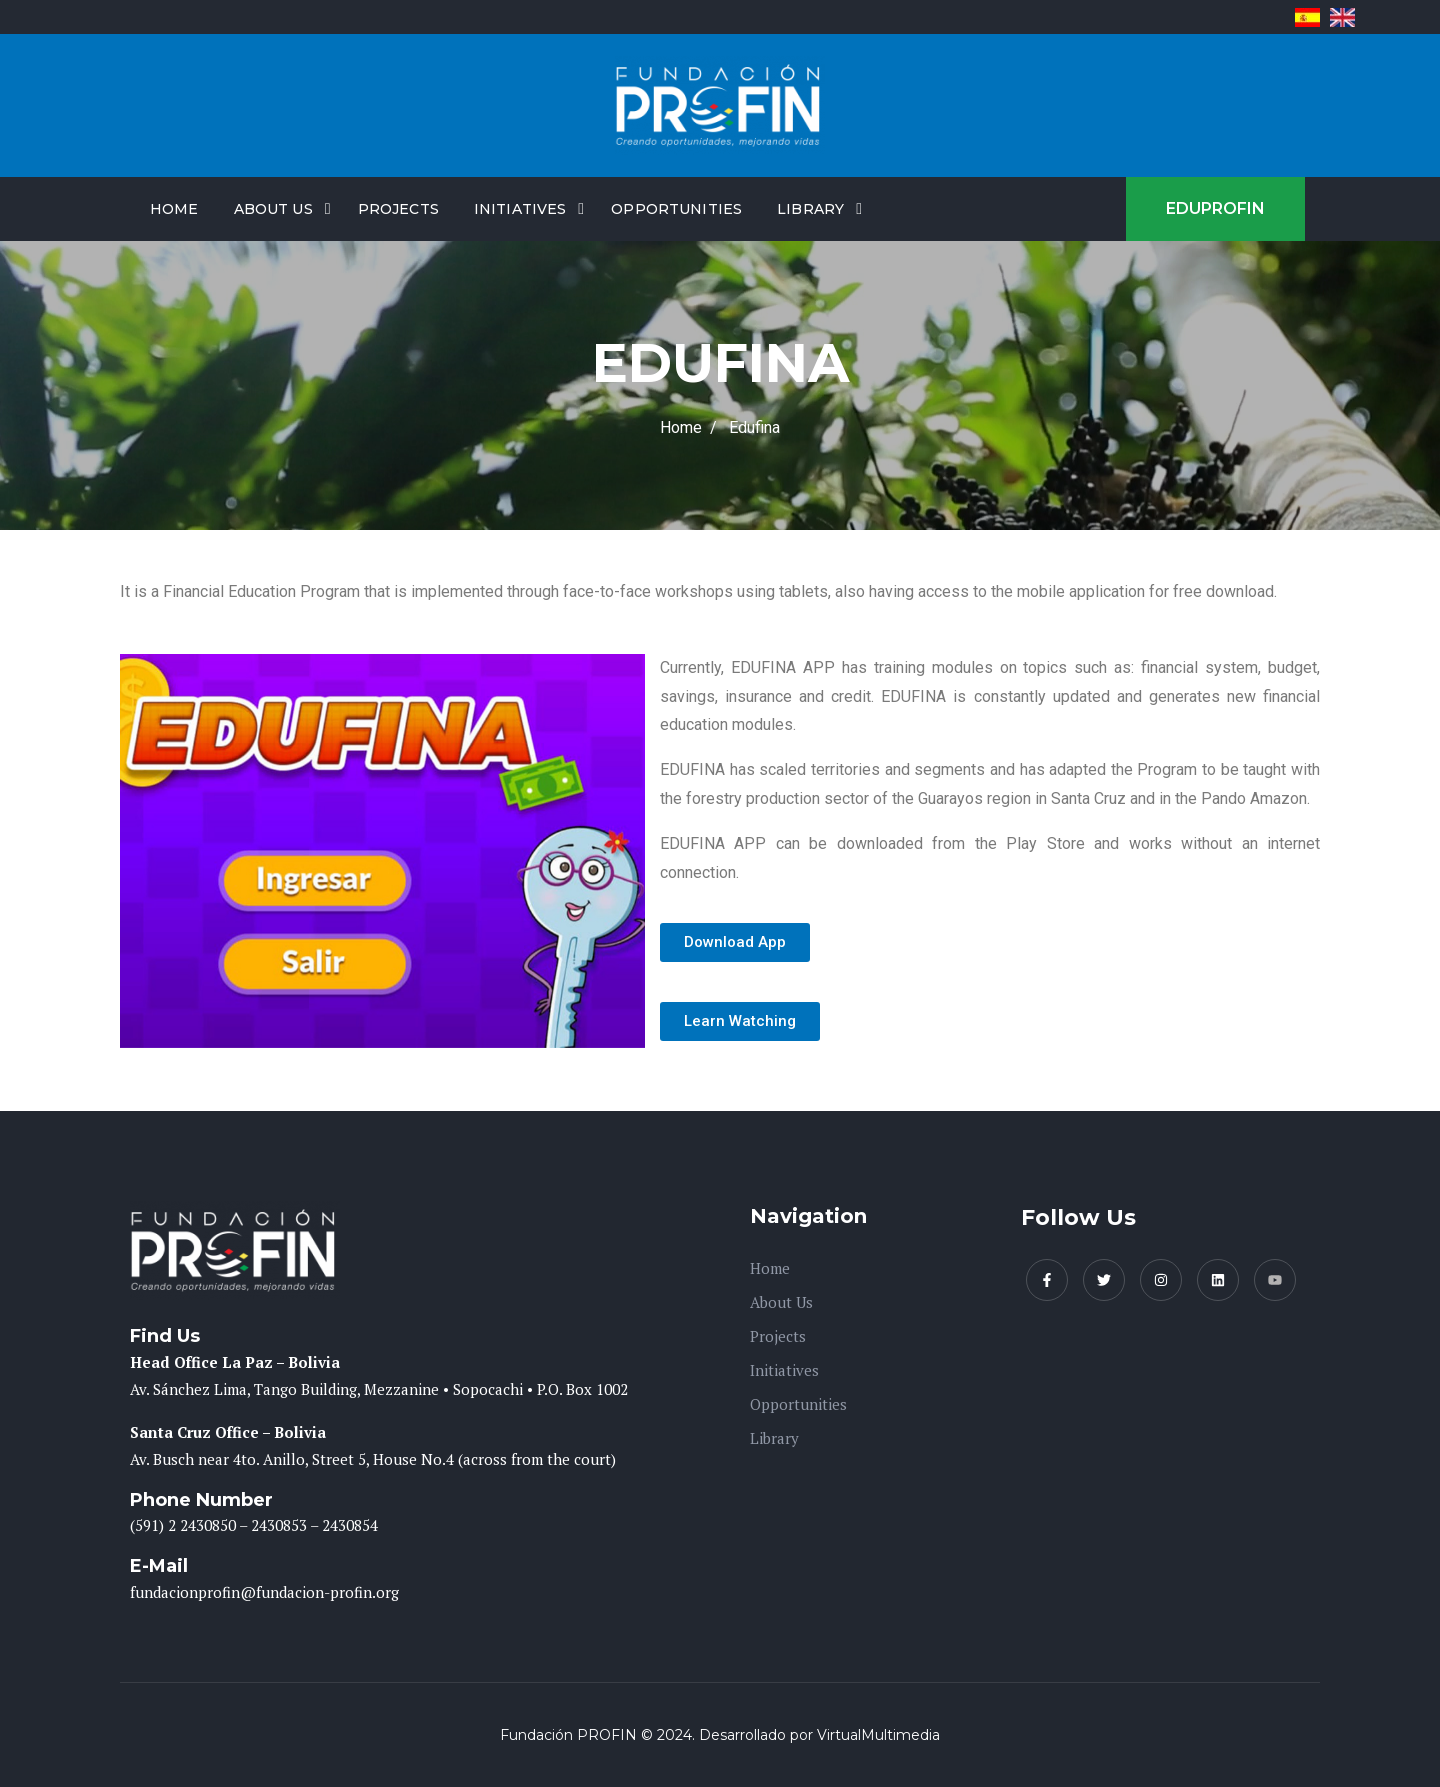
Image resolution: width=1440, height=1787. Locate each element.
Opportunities (676, 209)
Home (174, 209)
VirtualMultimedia (878, 1735)
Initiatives (520, 209)
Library (810, 209)
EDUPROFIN (1215, 208)
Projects (398, 209)
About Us (273, 209)
